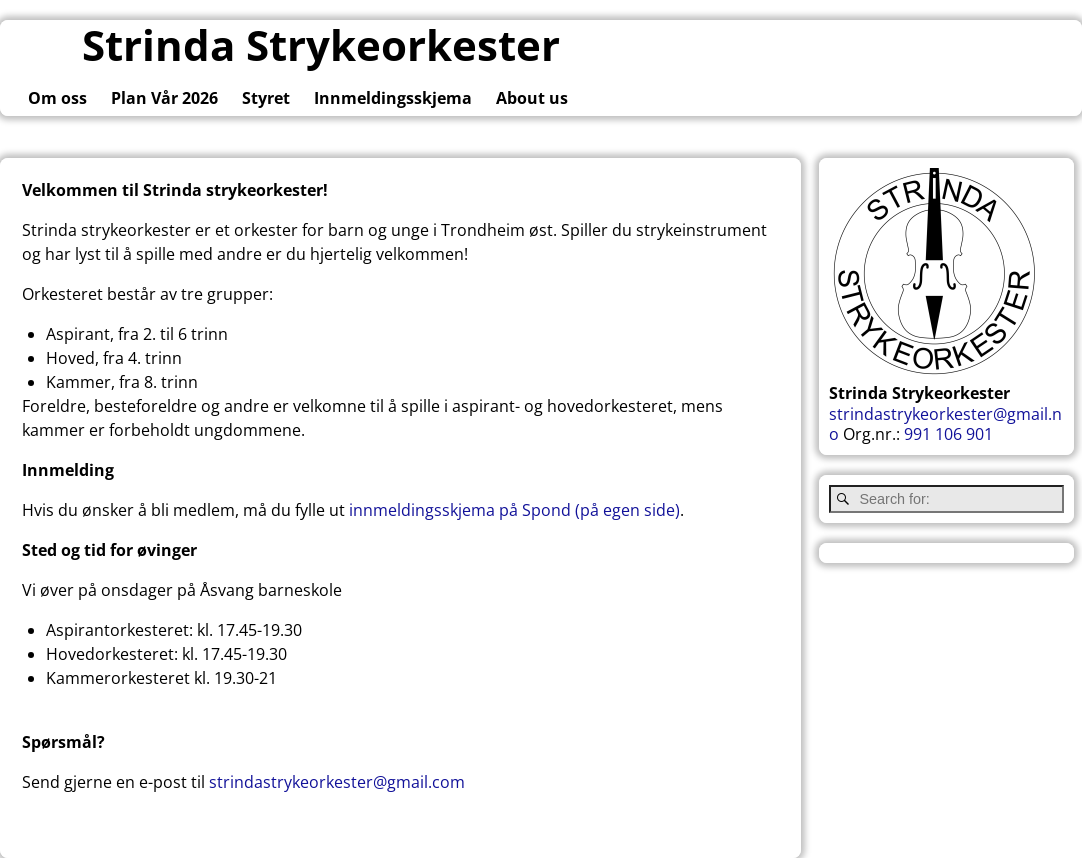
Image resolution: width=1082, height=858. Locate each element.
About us (532, 98)
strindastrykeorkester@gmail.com (337, 782)
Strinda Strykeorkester (321, 44)
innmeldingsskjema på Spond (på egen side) (514, 510)
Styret (266, 98)
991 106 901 (948, 434)
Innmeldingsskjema (393, 98)
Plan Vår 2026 (164, 98)
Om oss (57, 98)
